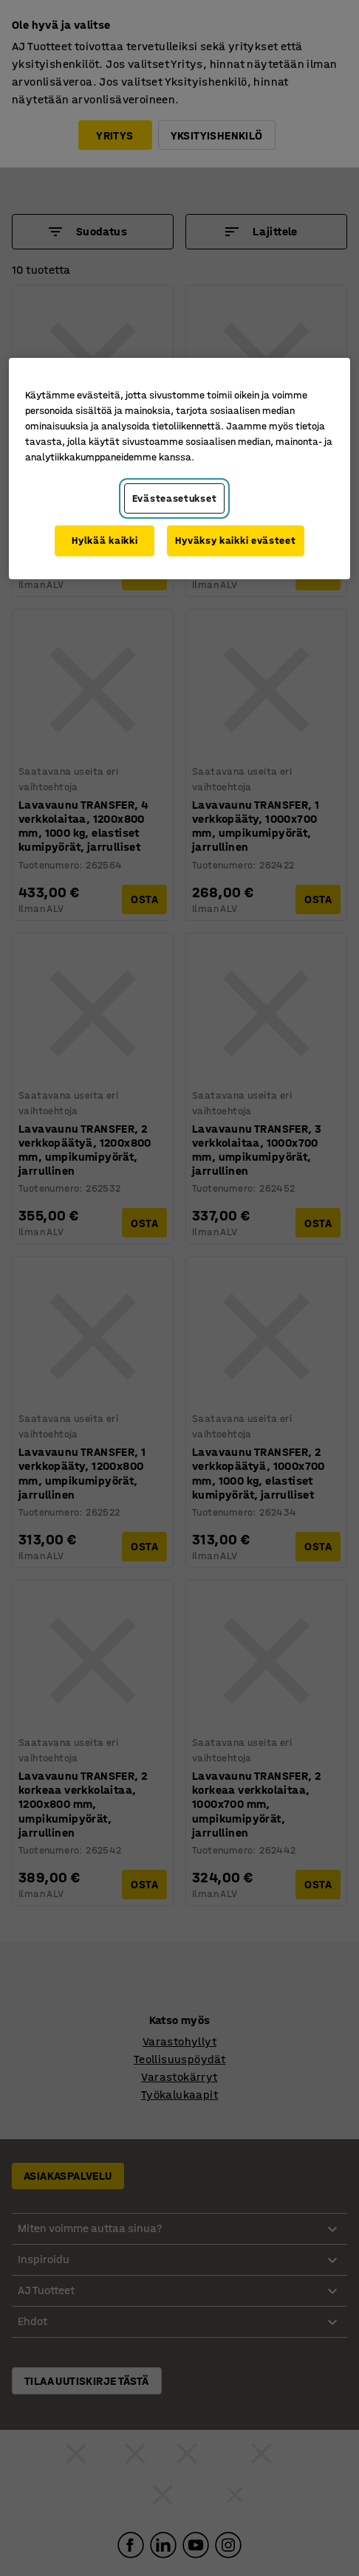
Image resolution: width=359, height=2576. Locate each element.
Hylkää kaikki (104, 540)
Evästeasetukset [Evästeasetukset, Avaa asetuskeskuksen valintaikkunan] (174, 498)
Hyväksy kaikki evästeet (235, 540)
